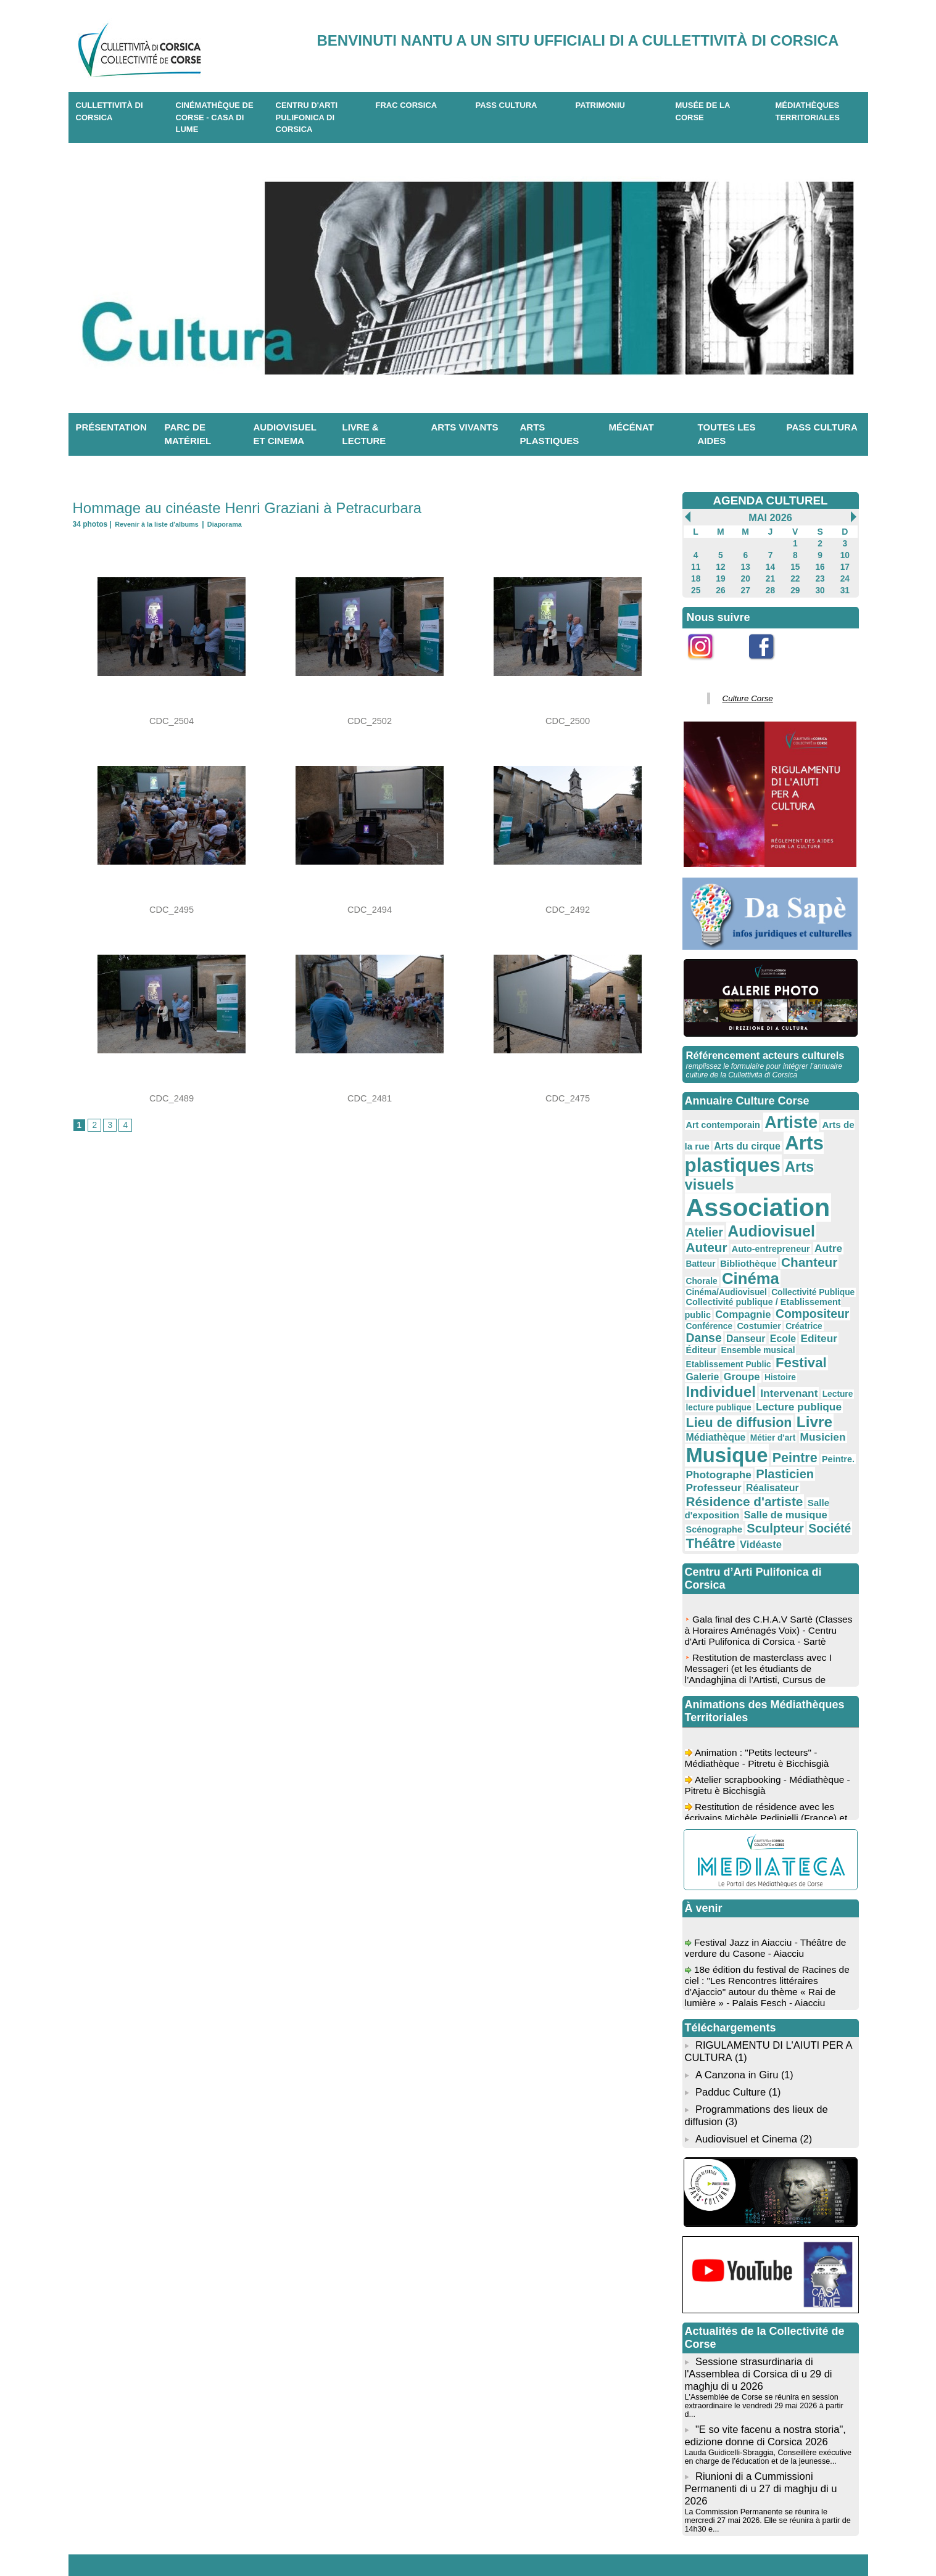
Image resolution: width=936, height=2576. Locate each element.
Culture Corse (743, 694)
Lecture (753, 1318)
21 (770, 576)
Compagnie (710, 1254)
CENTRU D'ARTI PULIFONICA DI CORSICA (307, 117)
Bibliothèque (821, 1210)
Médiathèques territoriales (808, 111)
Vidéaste (752, 1442)
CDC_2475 (567, 1098)
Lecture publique (723, 1330)
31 (845, 587)
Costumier (705, 1267)
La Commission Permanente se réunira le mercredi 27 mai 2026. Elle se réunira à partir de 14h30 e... (768, 2385)
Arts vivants (465, 427)
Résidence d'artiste (737, 1404)
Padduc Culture (729, 1984)
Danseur (818, 1267)
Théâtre (707, 1440)
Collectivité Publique (797, 1235)
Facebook (769, 663)
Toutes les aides (727, 434)
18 (696, 576)
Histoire (736, 1306)
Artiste (778, 1114)
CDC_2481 (369, 1098)
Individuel (784, 1305)
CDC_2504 (171, 721)
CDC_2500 (567, 721)
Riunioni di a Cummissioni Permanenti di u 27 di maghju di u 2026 (758, 2360)
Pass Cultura (506, 105)
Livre (753, 1343)
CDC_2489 (171, 1098)
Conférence (828, 1255)
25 (696, 587)
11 (696, 565)
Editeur (729, 1278)
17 (845, 565)
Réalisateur (817, 1392)
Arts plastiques (549, 434)
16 (820, 565)
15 (795, 565)
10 (845, 554)
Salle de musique (773, 1416)
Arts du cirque (731, 1135)
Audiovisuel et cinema (285, 434)
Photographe (791, 1378)
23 (820, 576)
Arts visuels (808, 1153)
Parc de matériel (188, 434)
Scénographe (710, 1428)
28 (770, 587)
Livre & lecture (364, 434)
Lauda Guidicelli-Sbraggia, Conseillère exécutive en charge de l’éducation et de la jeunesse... (770, 2330)
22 (795, 576)
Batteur (779, 1210)
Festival (787, 1290)
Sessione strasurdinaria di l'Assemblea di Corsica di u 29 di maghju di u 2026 (756, 2260)
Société (812, 1427)
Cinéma (797, 1222)
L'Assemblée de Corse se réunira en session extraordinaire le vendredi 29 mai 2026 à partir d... (766, 2285)
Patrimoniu (600, 105)
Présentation (111, 427)
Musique (785, 1361)
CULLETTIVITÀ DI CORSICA (109, 111)
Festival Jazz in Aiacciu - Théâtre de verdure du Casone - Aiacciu (768, 1848)
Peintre (706, 1378)
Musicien (724, 1364)
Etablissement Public (723, 1292)
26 (720, 587)
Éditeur (763, 1279)
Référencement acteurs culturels (762, 1050)
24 (845, 576)
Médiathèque (800, 1345)
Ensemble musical (813, 1279)
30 (820, 587)
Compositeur (771, 1254)
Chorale (753, 1224)
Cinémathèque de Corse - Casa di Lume (215, 117)
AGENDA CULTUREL (771, 500)
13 (746, 565)
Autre (749, 1209)
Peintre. (743, 1379)
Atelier (832, 1179)
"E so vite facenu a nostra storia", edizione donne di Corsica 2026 (763, 2310)
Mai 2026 (770, 517)
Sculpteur (765, 1427)
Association (749, 1175)
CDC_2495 (171, 910)
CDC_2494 (369, 910)
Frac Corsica (406, 105)
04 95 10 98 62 (224, 2537)
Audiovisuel (724, 1196)
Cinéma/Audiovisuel (721, 1235)
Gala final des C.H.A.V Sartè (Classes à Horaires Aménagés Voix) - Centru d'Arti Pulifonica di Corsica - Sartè (768, 1536)
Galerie (828, 1291)
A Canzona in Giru (735, 1968)
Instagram (709, 663)
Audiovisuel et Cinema (745, 2027)
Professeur (765, 1391)
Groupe (702, 1306)
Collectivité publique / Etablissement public (766, 1244)
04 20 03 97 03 (319, 2537)
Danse (781, 1266)
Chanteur (710, 1223)
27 (746, 587)
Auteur (785, 1197)
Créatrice (745, 1267)
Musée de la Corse (703, 111)
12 (720, 565)
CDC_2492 (567, 910)
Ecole (697, 1278)
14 (770, 565)
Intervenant (711, 1317)
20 (746, 576)
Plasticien (711, 1391)
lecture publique (800, 1318)
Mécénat (631, 427)
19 (720, 576)
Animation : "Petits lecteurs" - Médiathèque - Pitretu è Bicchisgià (760, 1658)
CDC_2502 (369, 721)
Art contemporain (718, 1117)
